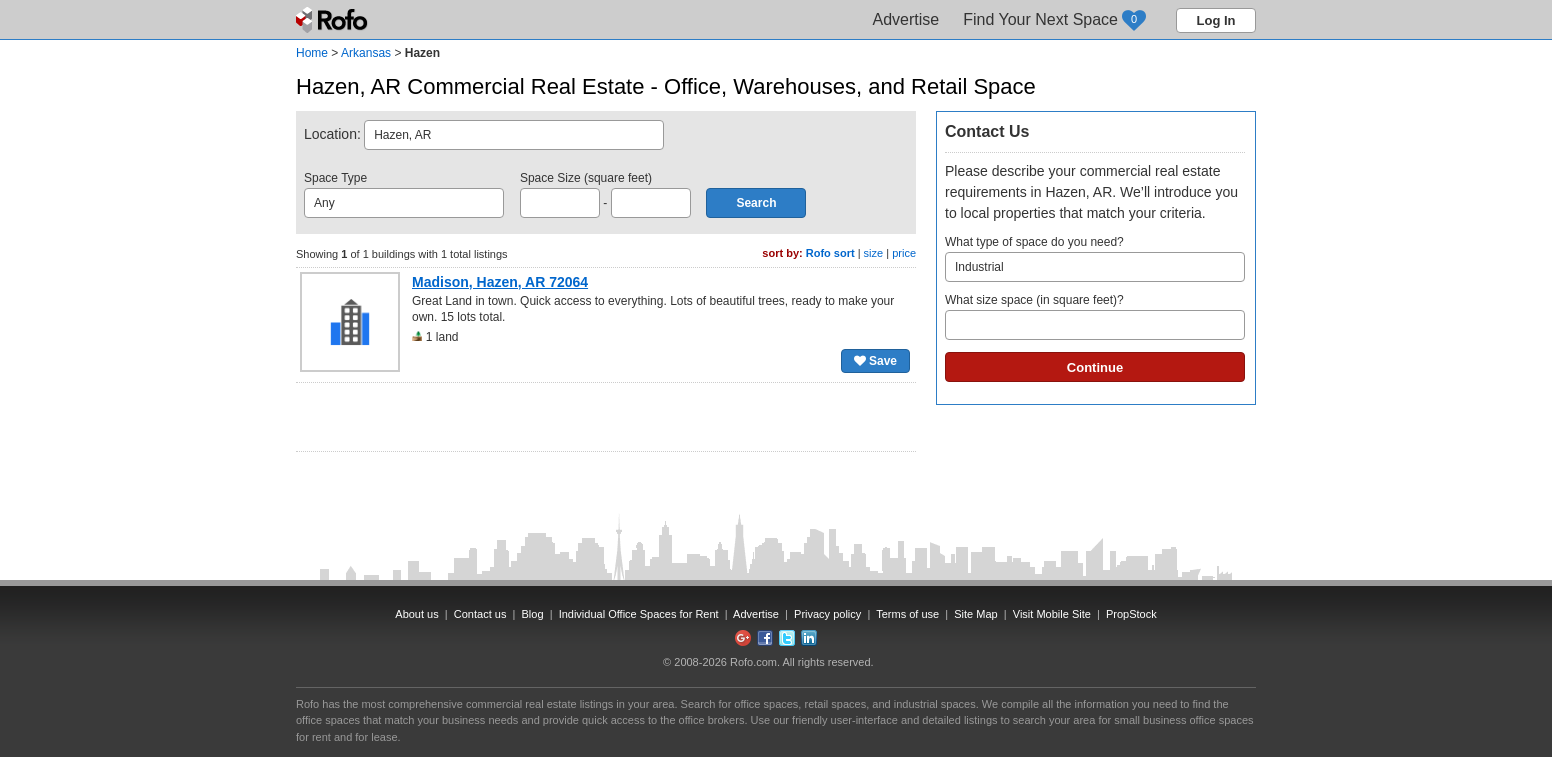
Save (875, 361)
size (874, 253)
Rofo (333, 20)
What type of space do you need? (1095, 258)
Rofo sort (830, 253)
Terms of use (907, 614)
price (904, 253)
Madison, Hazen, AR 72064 (500, 282)
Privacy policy (827, 614)
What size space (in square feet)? (1095, 316)
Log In (1216, 20)
